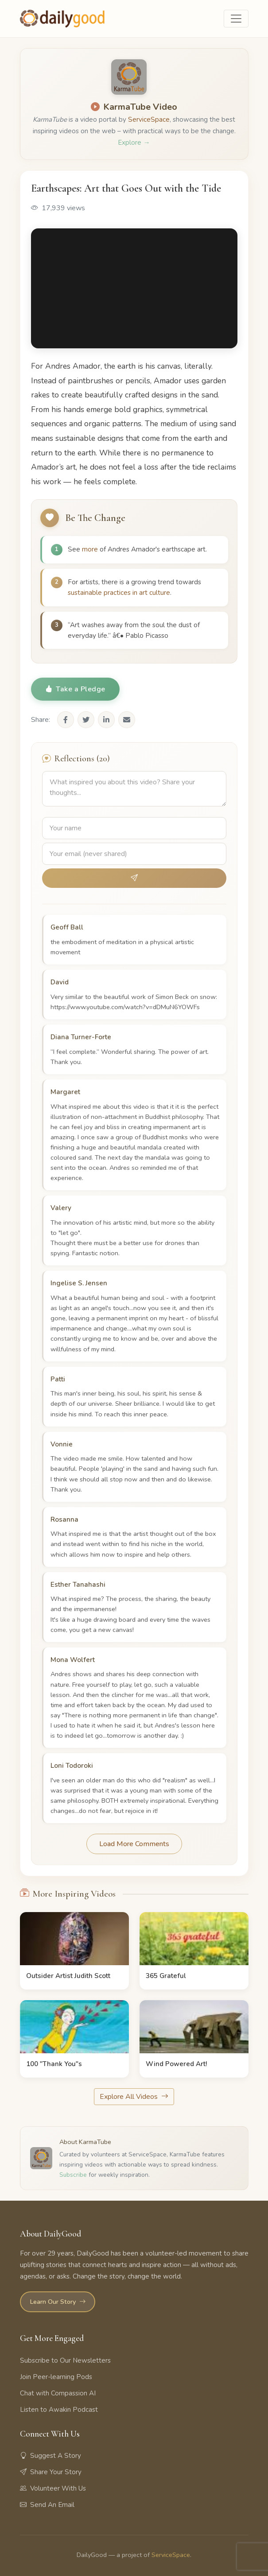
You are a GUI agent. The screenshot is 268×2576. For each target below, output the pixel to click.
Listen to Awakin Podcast (59, 2409)
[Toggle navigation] (236, 18)
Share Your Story (51, 2472)
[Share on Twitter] (86, 719)
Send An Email (47, 2504)
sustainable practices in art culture (119, 592)
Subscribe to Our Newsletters (65, 2360)
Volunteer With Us (53, 2488)
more (90, 549)
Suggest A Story (50, 2455)
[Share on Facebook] (65, 719)
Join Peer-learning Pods (56, 2376)
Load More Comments (134, 1844)
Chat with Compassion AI (58, 2393)
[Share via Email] (126, 719)
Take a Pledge (75, 689)
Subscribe (73, 2175)
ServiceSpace (149, 119)
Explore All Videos (134, 2097)
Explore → (134, 142)
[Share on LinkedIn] (106, 719)
